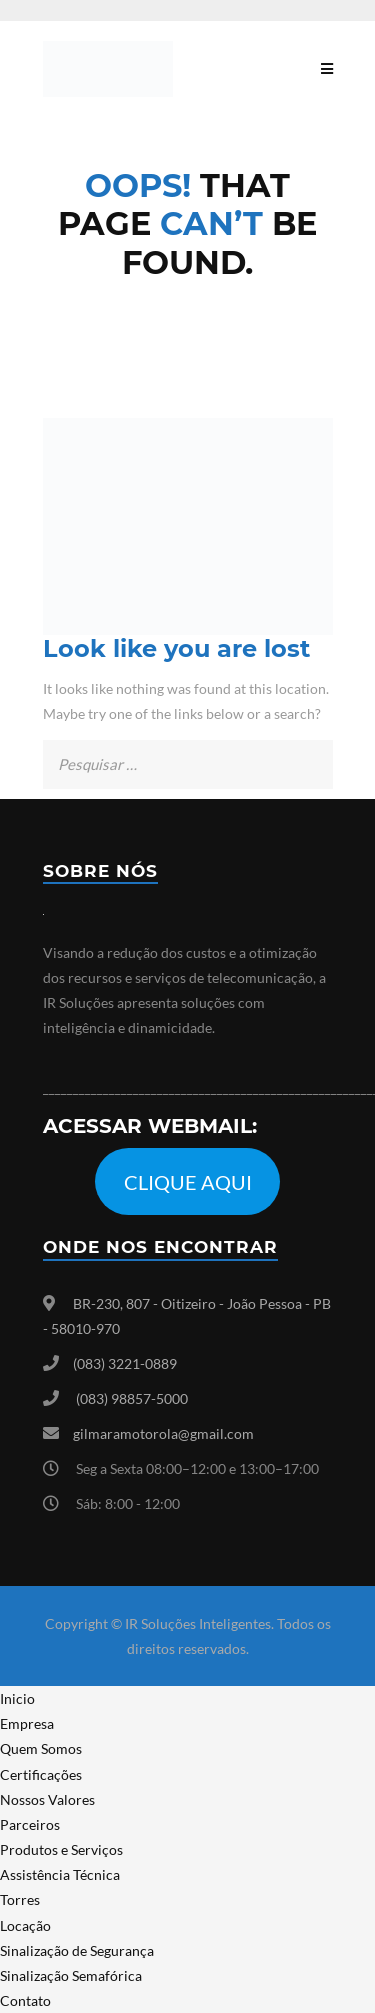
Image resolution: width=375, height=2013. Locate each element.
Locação (25, 1925)
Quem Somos (41, 1748)
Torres (20, 1899)
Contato (25, 2000)
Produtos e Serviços (61, 1849)
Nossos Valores (47, 1799)
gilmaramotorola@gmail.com (163, 1433)
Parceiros (30, 1824)
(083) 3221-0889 (125, 1363)
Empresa (27, 1723)
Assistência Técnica (60, 1874)
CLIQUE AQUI (188, 1182)
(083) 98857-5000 (132, 1398)
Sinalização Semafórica (71, 1975)
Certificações (41, 1774)
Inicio (17, 1698)
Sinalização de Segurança (77, 1950)
